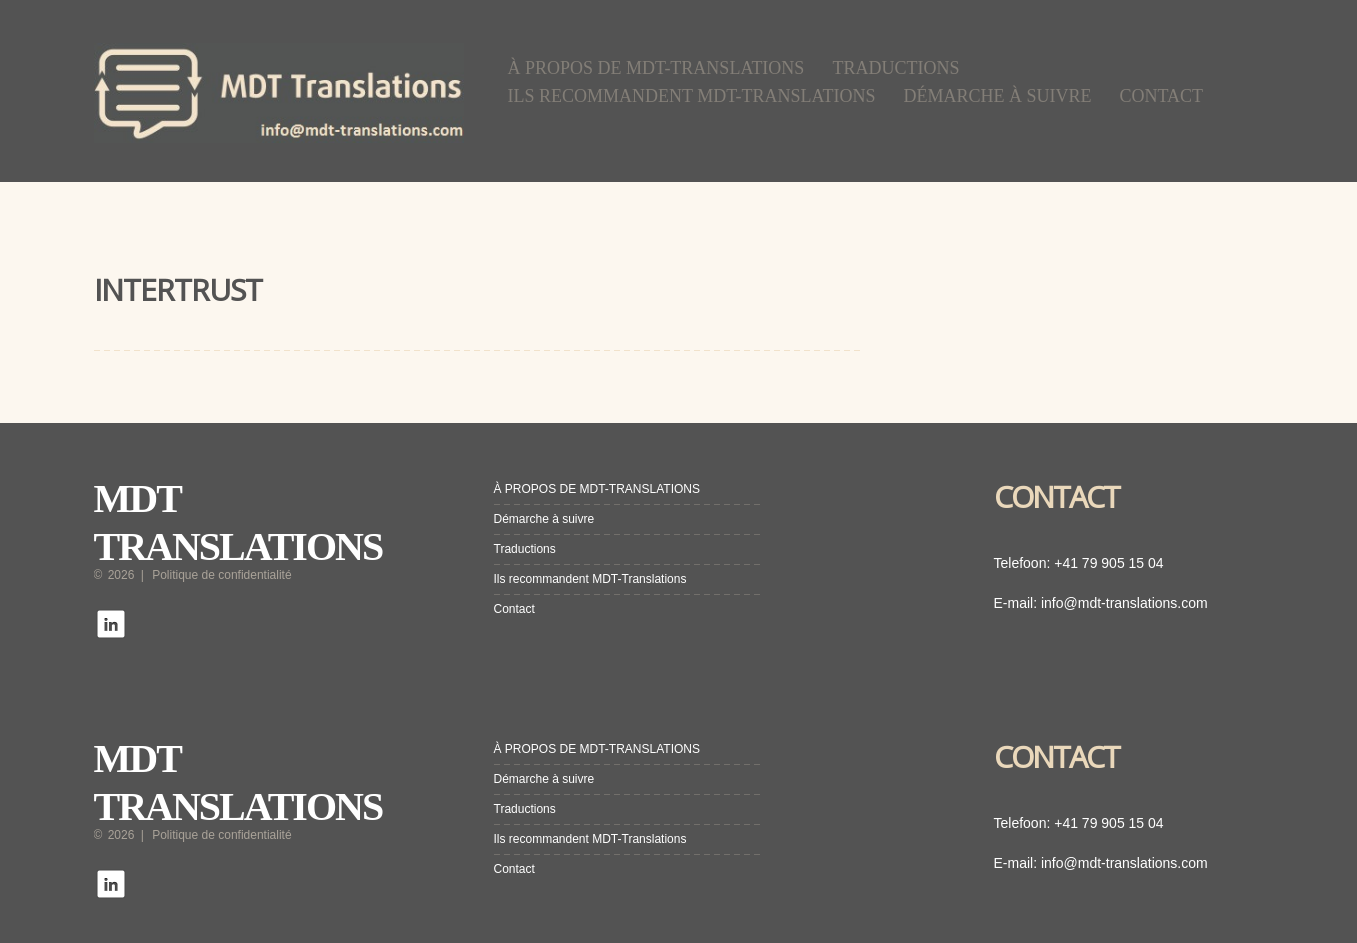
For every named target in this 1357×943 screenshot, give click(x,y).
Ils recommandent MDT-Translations (692, 96)
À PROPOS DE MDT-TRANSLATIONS (656, 68)
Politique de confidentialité (221, 575)
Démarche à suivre (998, 96)
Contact (1162, 96)
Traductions (895, 68)
